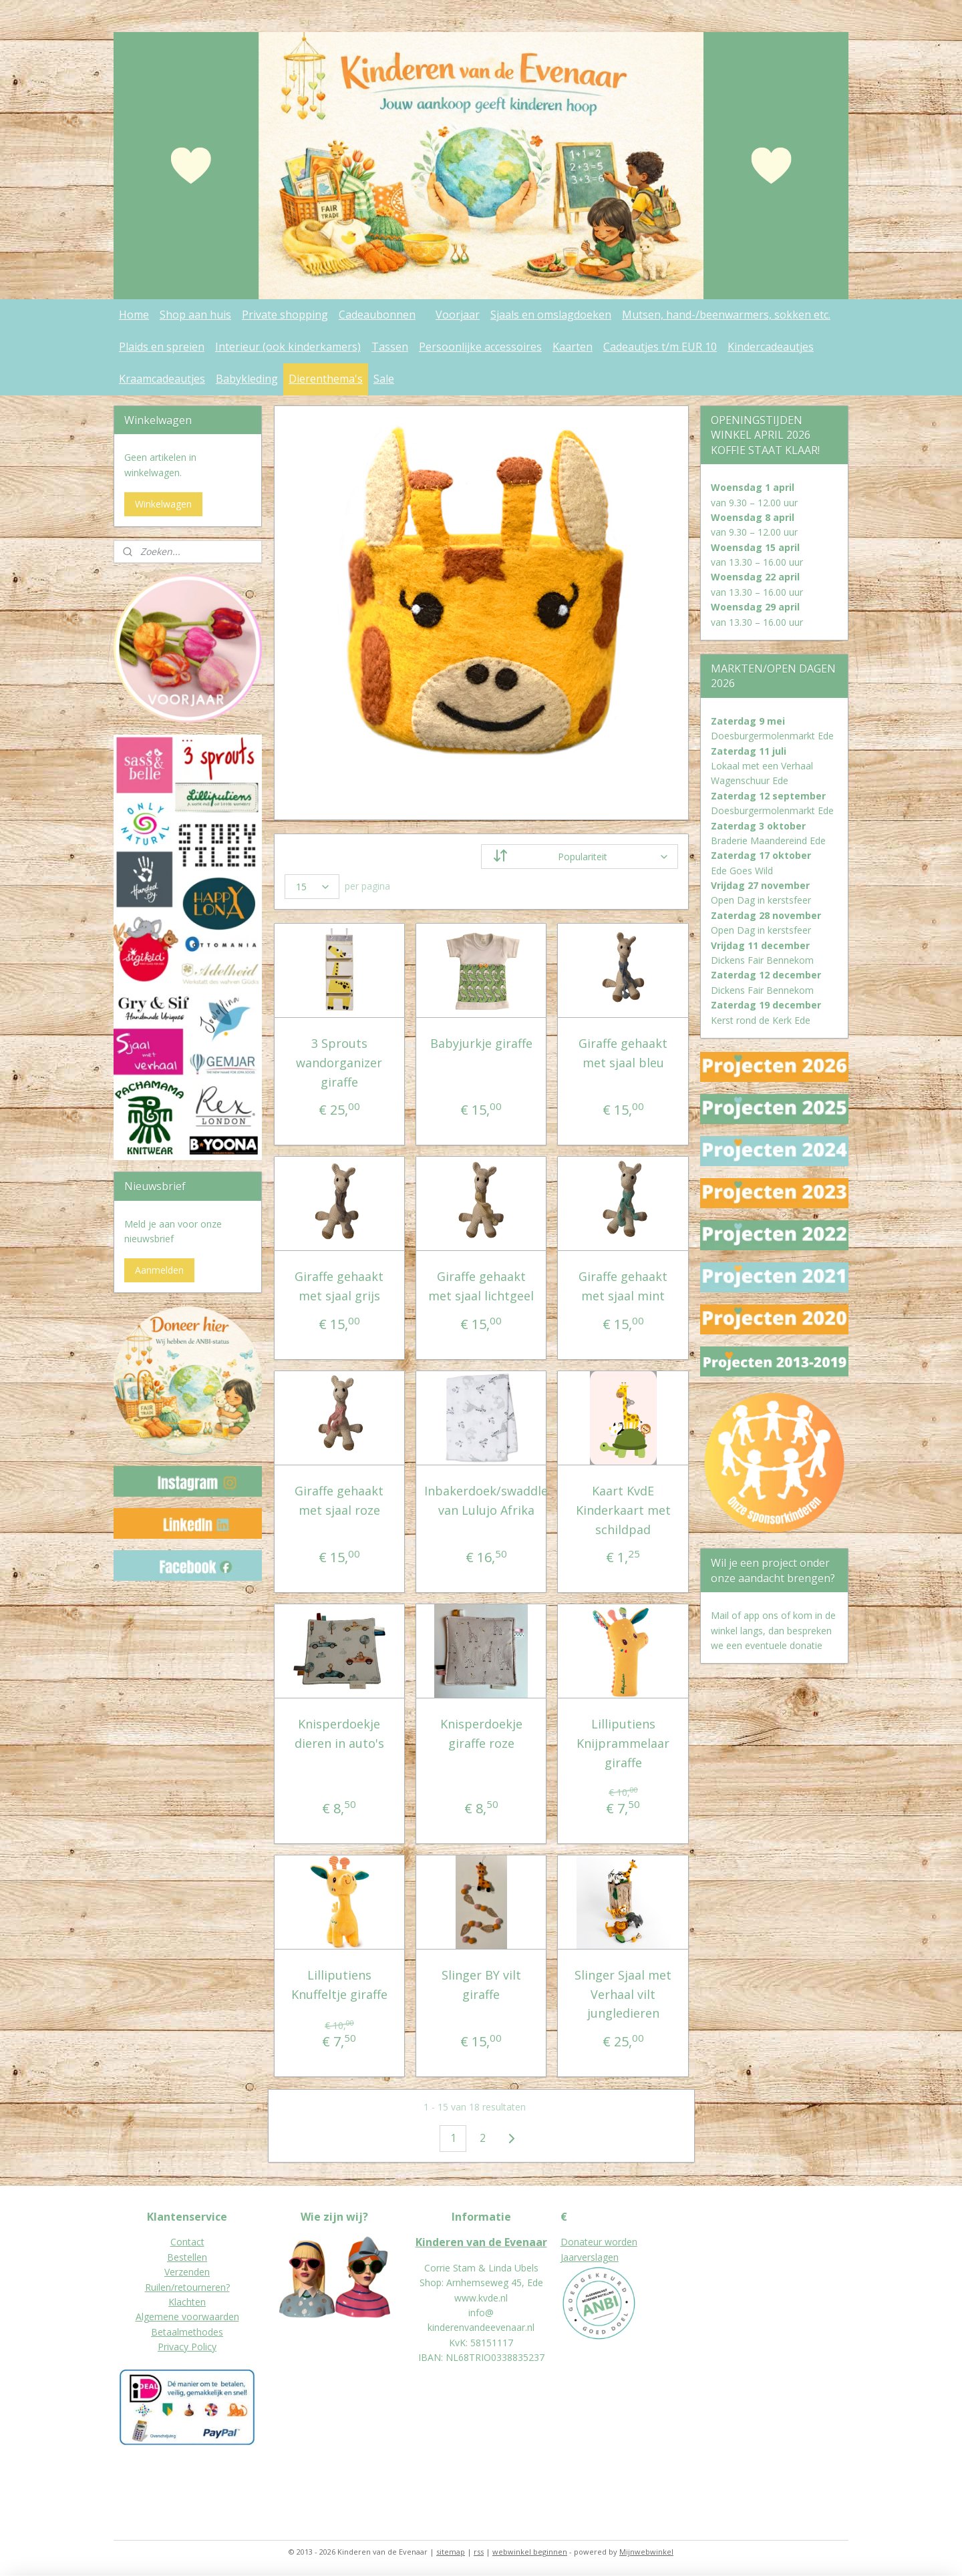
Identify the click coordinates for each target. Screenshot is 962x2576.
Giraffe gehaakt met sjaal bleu (623, 1053)
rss (479, 2552)
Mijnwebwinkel (646, 2552)
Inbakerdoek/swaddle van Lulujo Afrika (486, 1500)
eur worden (612, 2241)
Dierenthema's (326, 378)
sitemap (450, 2552)
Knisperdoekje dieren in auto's (339, 1733)
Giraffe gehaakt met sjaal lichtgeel (481, 1286)
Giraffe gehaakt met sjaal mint (623, 1286)
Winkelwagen (163, 504)
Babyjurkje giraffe (481, 1043)
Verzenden (187, 2271)
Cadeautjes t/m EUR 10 (660, 346)
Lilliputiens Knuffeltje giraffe (339, 1984)
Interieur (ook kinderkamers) (288, 346)
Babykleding (247, 378)
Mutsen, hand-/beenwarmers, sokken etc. (726, 314)
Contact (187, 2241)
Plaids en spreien (161, 346)
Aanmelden (159, 1270)
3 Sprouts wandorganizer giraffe (339, 1062)
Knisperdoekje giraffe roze (481, 1733)
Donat (574, 2241)
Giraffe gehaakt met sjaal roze (339, 1500)
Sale (383, 378)
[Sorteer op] (579, 856)
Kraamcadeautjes (162, 378)
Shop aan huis (195, 314)
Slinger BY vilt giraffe (480, 1984)
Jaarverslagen (589, 2257)
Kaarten (572, 346)
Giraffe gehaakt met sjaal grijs (339, 1286)
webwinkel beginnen (529, 2552)
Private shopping (285, 314)
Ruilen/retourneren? (187, 2287)
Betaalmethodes (187, 2332)
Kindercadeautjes (771, 346)
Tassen (389, 346)
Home (134, 314)
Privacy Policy (187, 2346)
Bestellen (187, 2257)
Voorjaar (458, 314)
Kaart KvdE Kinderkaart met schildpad (622, 1510)
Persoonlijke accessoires (480, 346)
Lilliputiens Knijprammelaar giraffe (623, 1743)
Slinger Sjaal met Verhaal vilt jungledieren (623, 1994)
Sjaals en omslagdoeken (550, 314)
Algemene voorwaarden (187, 2316)
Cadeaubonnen (377, 314)
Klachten (187, 2301)
